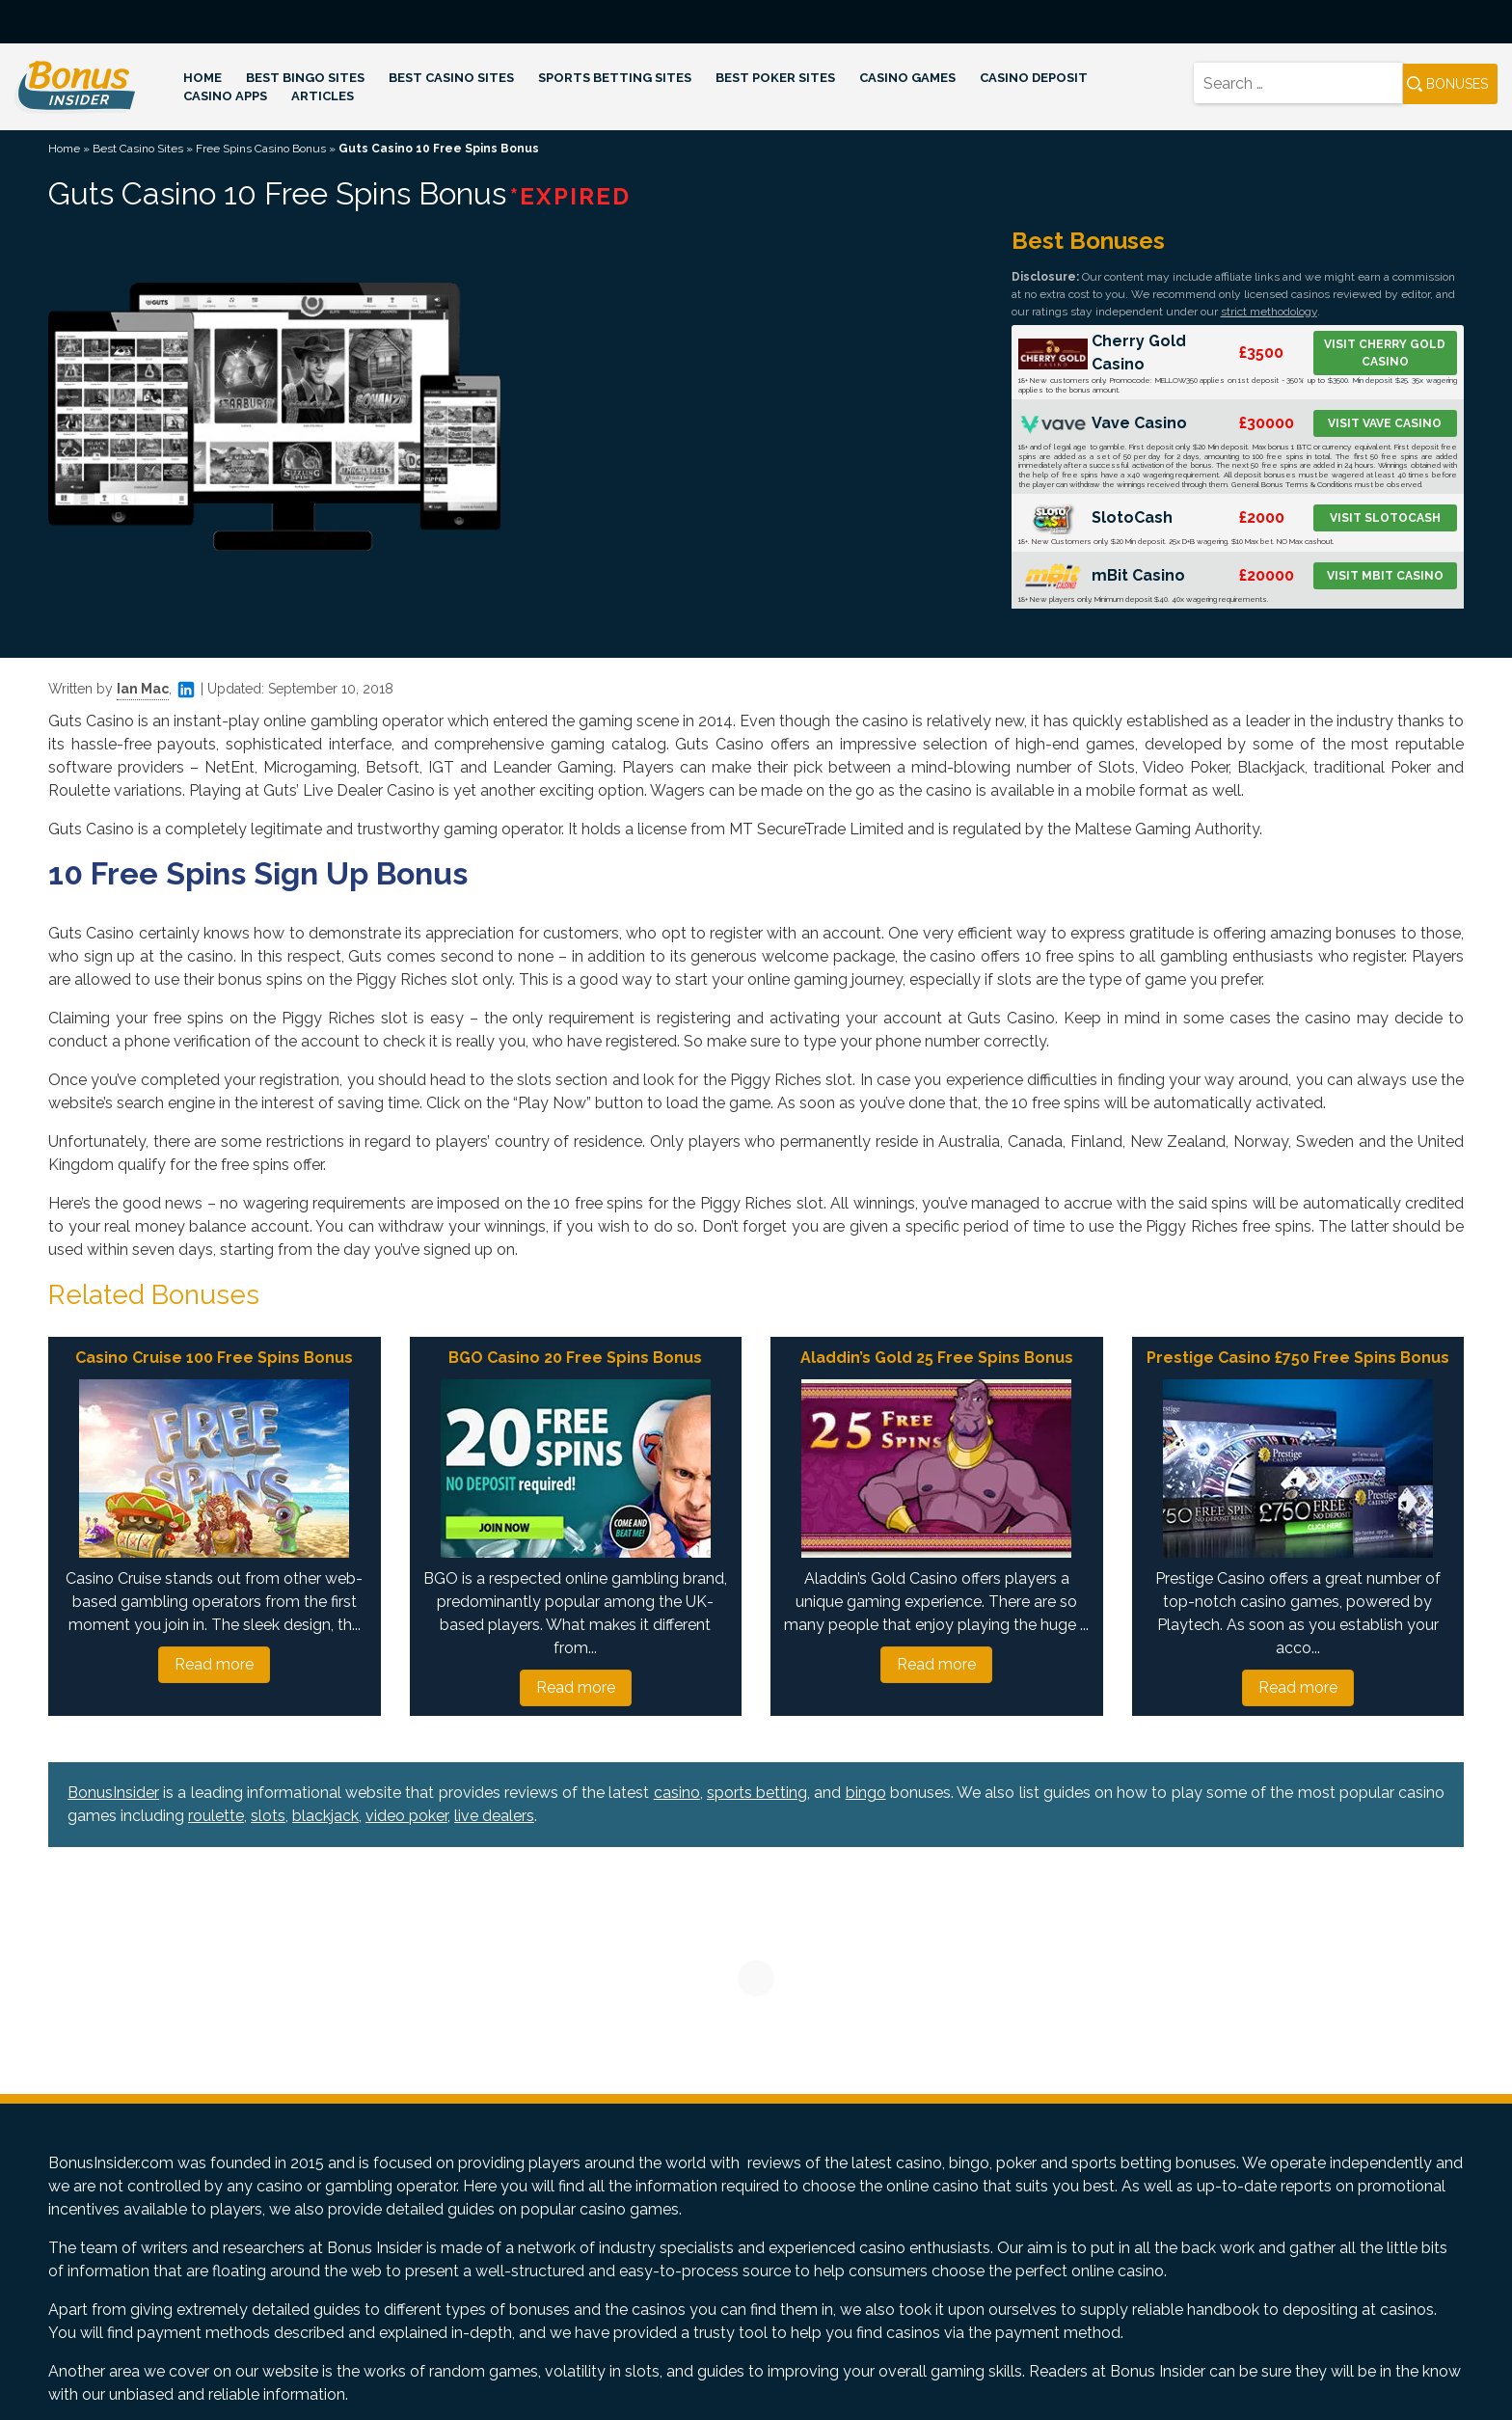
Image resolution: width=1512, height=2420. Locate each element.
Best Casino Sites (451, 77)
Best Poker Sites (775, 77)
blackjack (325, 1816)
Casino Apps (225, 96)
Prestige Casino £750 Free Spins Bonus (1298, 1357)
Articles (322, 96)
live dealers (494, 1816)
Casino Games (907, 77)
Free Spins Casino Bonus (261, 148)
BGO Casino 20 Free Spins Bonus (575, 1357)
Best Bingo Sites (305, 77)
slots (268, 1816)
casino (677, 1792)
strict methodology (1269, 311)
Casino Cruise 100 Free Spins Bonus (214, 1357)
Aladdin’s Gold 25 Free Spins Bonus (936, 1357)
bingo (866, 1792)
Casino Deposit (1034, 77)
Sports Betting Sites (614, 77)
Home (202, 77)
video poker (406, 1816)
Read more (214, 1664)
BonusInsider (113, 1792)
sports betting (757, 1792)
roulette (216, 1816)
